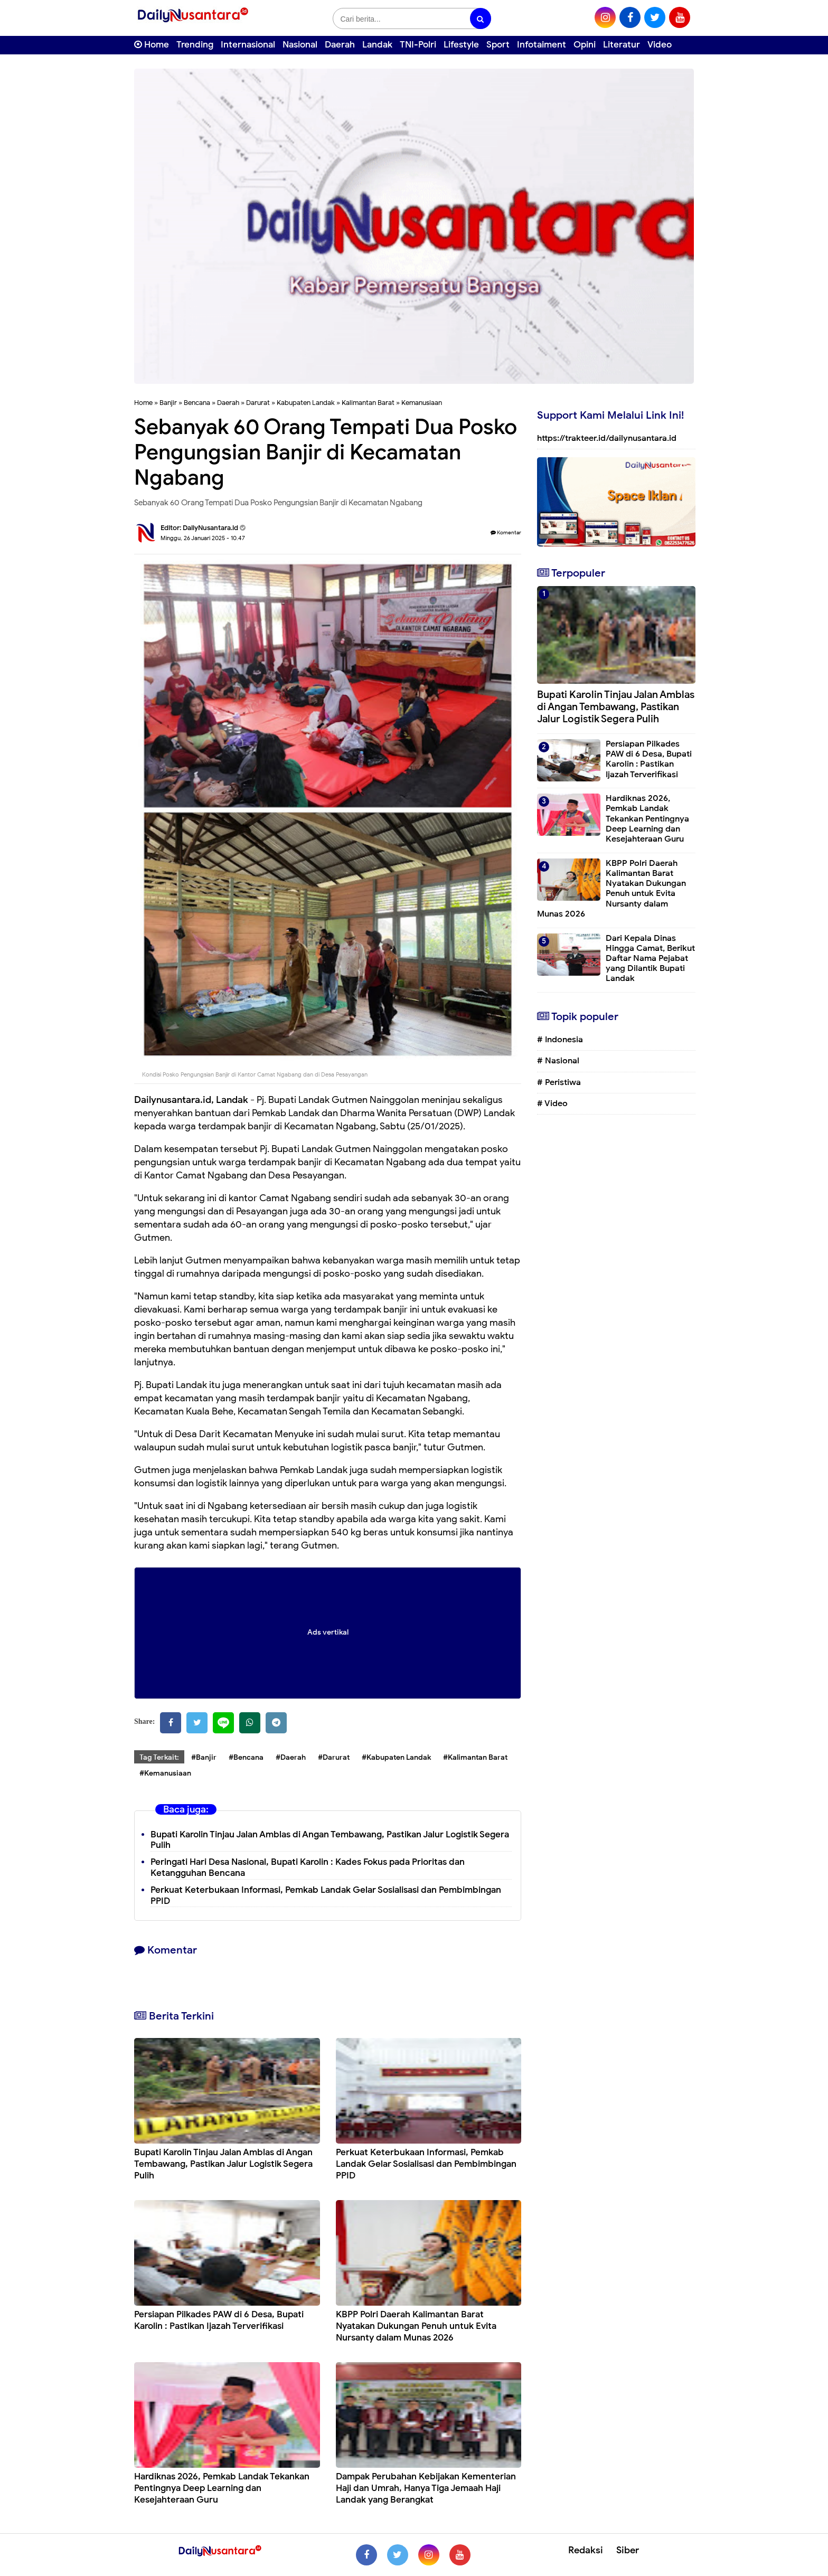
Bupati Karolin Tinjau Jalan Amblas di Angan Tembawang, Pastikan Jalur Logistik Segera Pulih (329, 1840)
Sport (498, 44)
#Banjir (204, 1757)
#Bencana (246, 1757)
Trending (194, 44)
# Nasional (558, 1060)
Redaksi (585, 2550)
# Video (552, 1103)
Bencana (197, 402)
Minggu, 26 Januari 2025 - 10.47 (203, 538)
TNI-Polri (418, 44)
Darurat (258, 402)
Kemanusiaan (421, 402)
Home (151, 44)
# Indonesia (560, 1039)
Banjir (168, 402)
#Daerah (291, 1757)
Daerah (340, 44)
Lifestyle (461, 44)
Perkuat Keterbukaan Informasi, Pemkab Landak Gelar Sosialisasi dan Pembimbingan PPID (325, 1895)
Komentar (506, 532)
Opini (584, 44)
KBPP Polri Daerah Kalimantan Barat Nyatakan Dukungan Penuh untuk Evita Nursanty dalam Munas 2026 (416, 2326)
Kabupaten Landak (306, 402)
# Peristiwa (559, 1082)
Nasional (300, 44)
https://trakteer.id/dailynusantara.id (606, 438)
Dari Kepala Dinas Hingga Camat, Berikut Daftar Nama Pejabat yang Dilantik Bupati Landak (650, 958)
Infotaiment (541, 44)
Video (659, 44)
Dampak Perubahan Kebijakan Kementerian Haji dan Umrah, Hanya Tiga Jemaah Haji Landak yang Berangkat (426, 2488)
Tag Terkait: (159, 1757)
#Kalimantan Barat (475, 1757)
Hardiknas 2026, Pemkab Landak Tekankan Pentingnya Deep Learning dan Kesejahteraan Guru (221, 2488)
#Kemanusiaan (165, 1773)
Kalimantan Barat (368, 402)
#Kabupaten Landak (396, 1757)
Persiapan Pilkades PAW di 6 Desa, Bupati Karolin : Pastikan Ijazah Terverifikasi (219, 2320)
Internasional (248, 44)
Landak (377, 44)
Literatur (621, 44)
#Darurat (334, 1757)
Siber (627, 2550)
